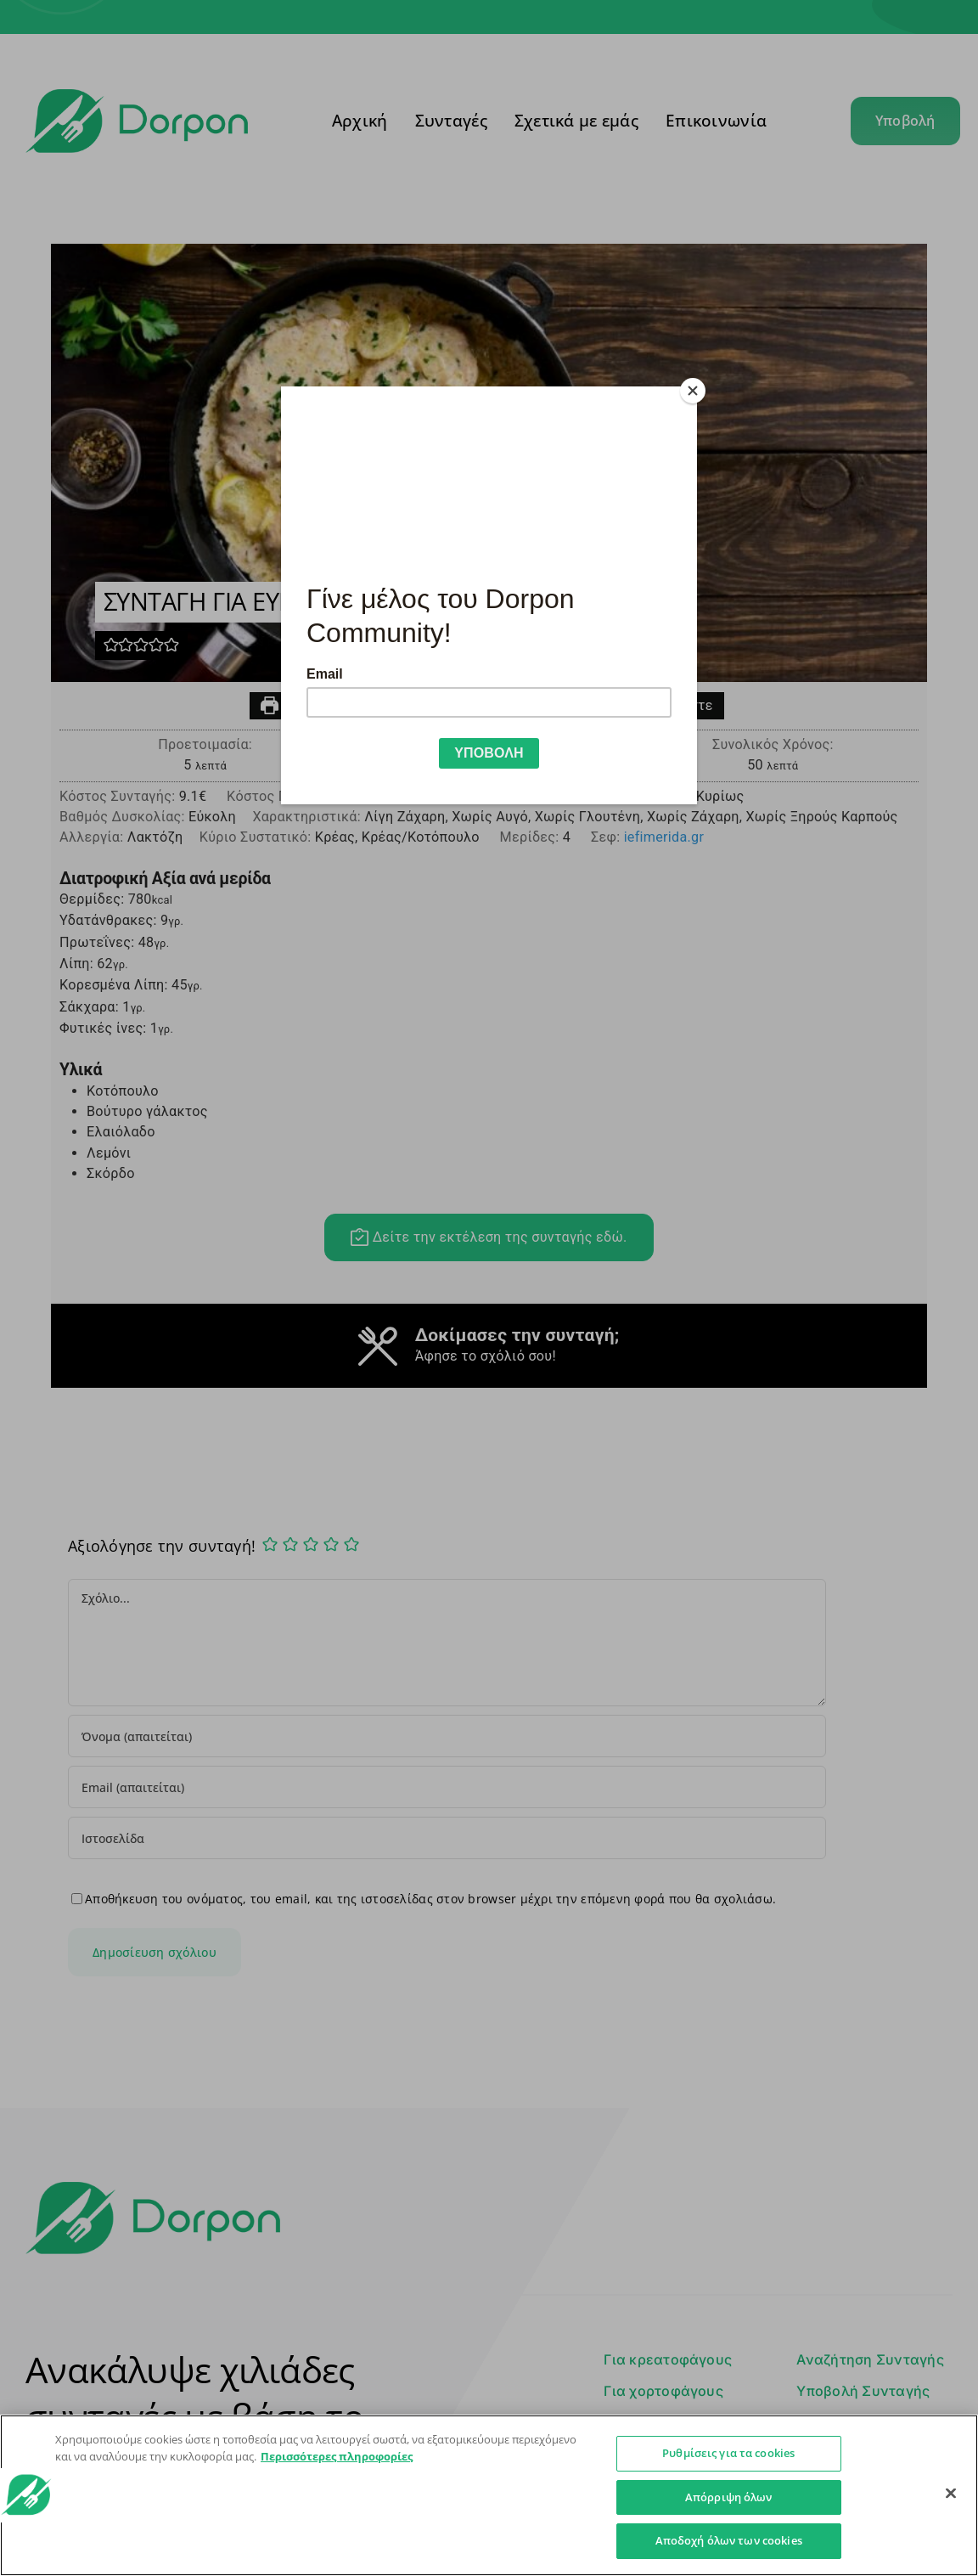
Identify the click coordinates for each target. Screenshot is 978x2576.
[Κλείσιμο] (951, 2493)
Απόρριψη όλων (729, 2497)
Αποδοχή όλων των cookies (728, 2540)
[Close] (692, 390)
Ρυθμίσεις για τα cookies (728, 2452)
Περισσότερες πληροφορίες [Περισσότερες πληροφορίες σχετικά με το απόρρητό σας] (337, 2456)
